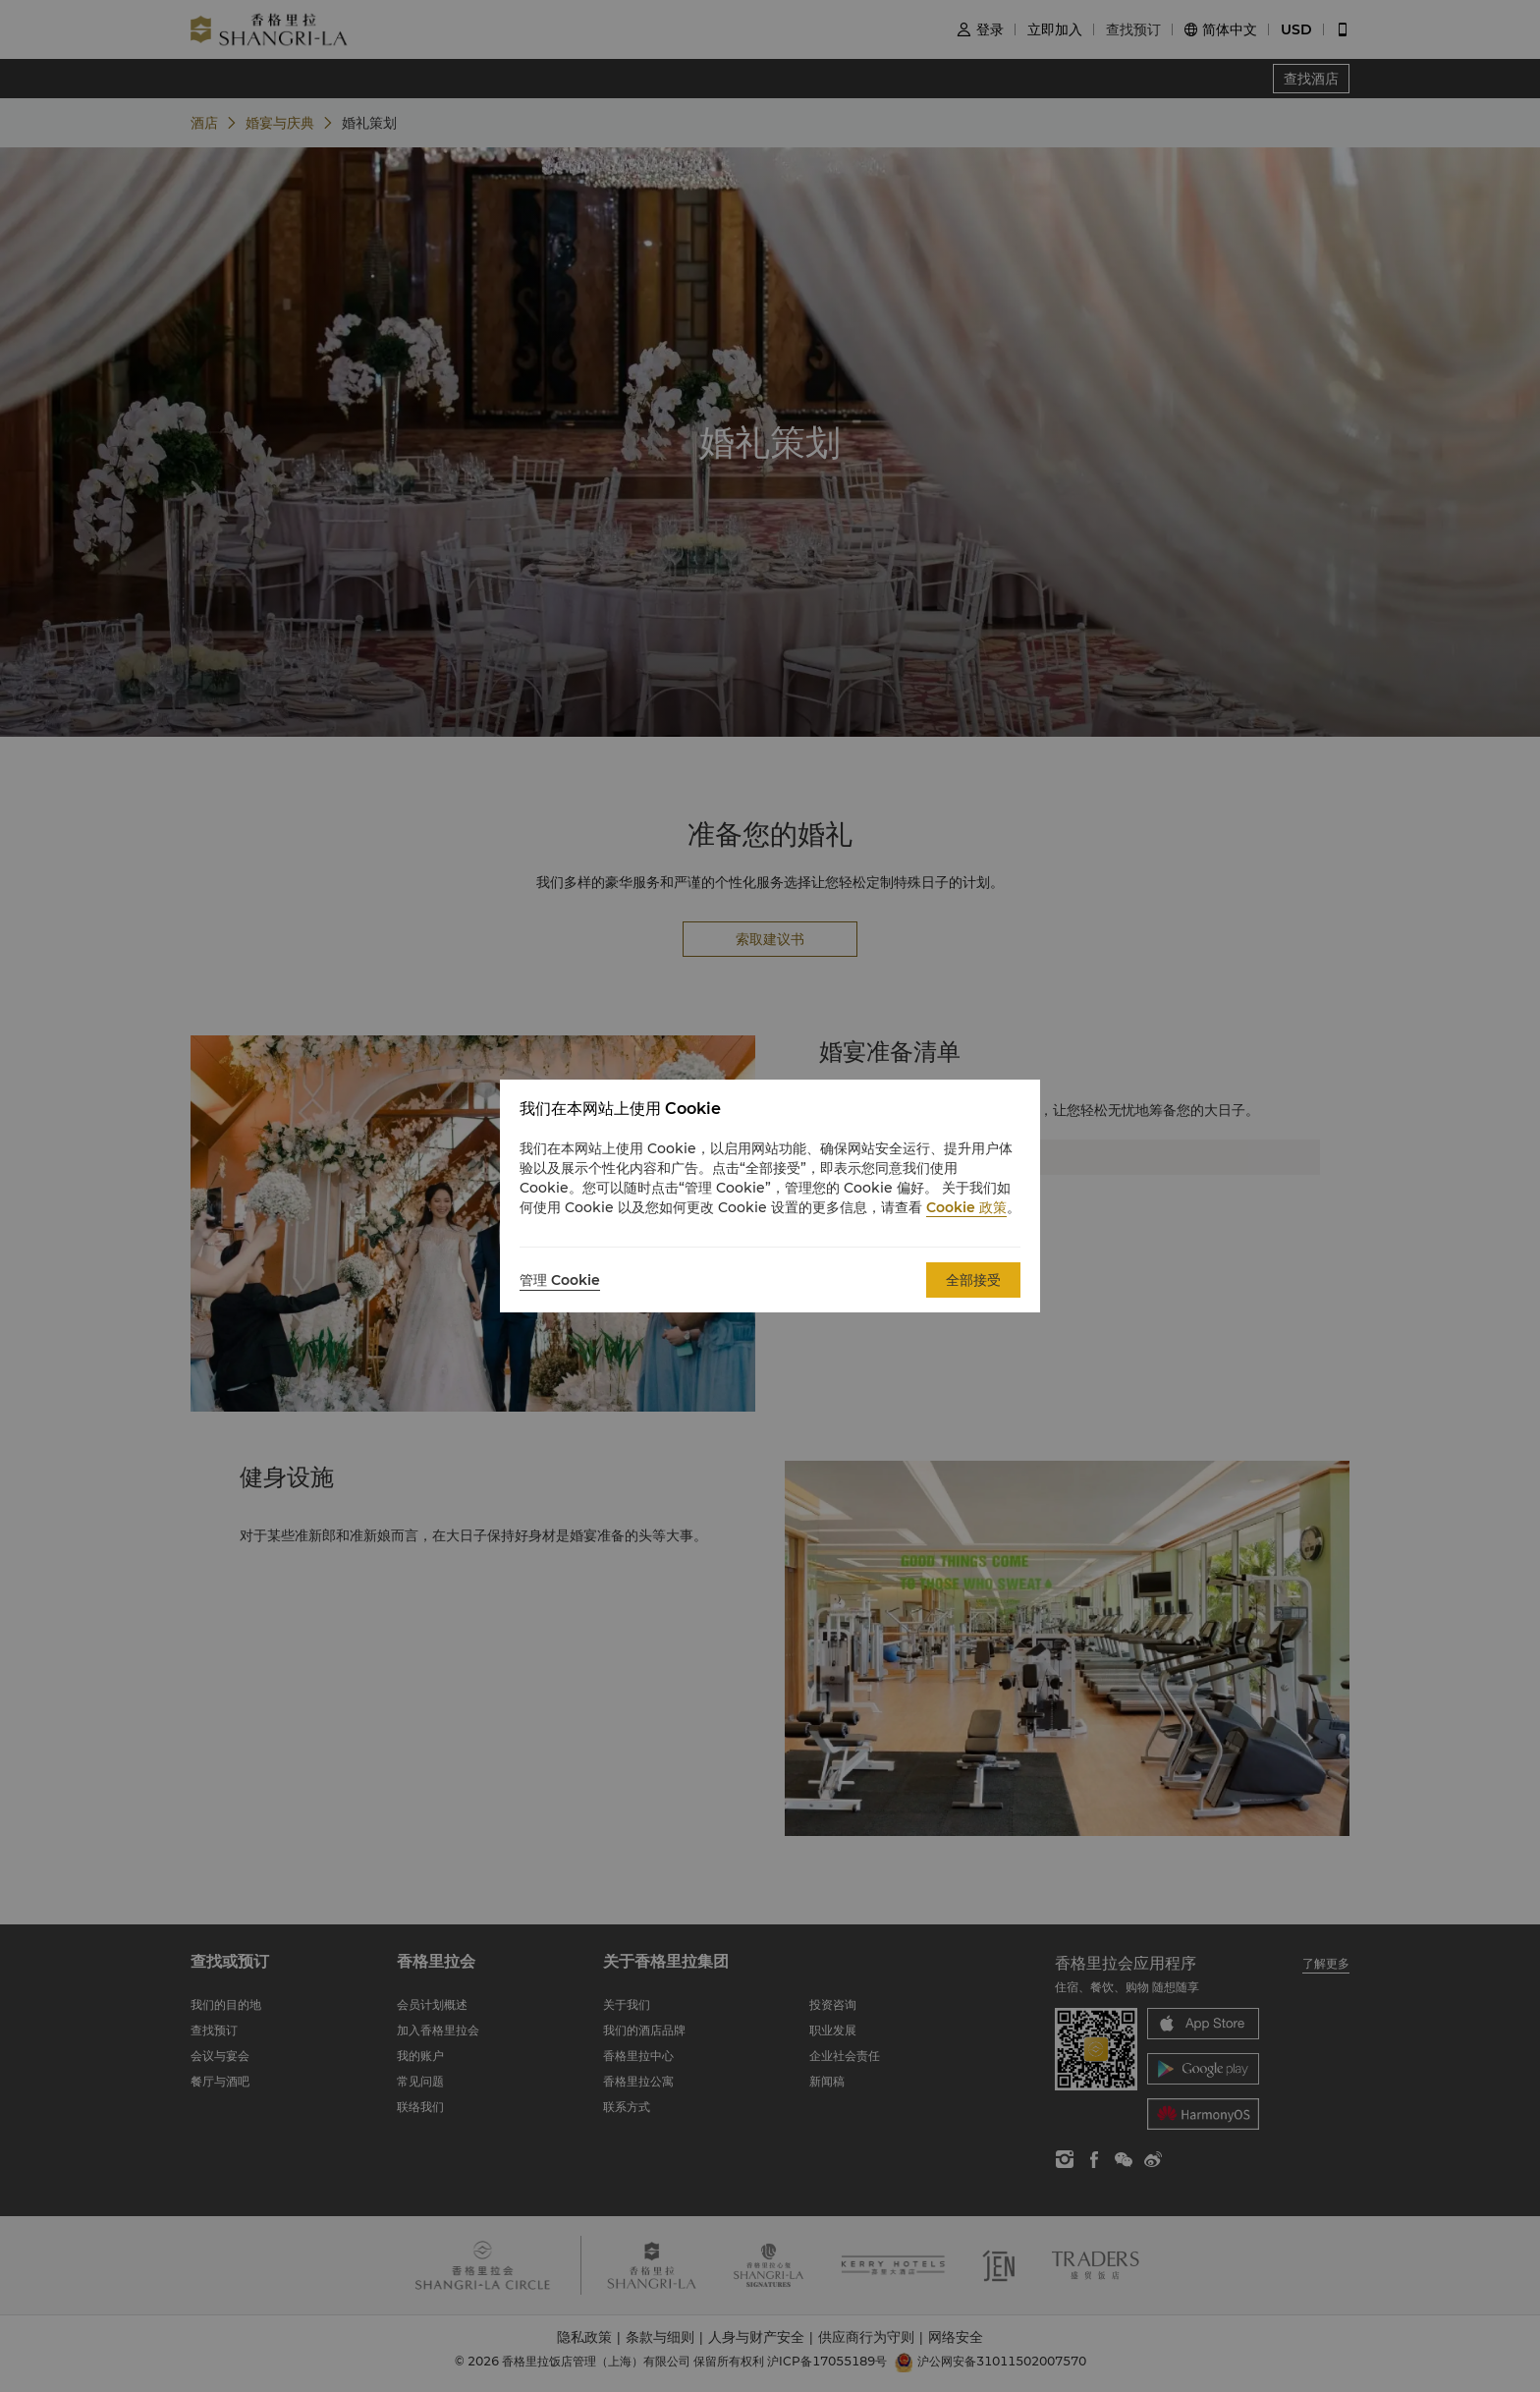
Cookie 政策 (966, 1207)
